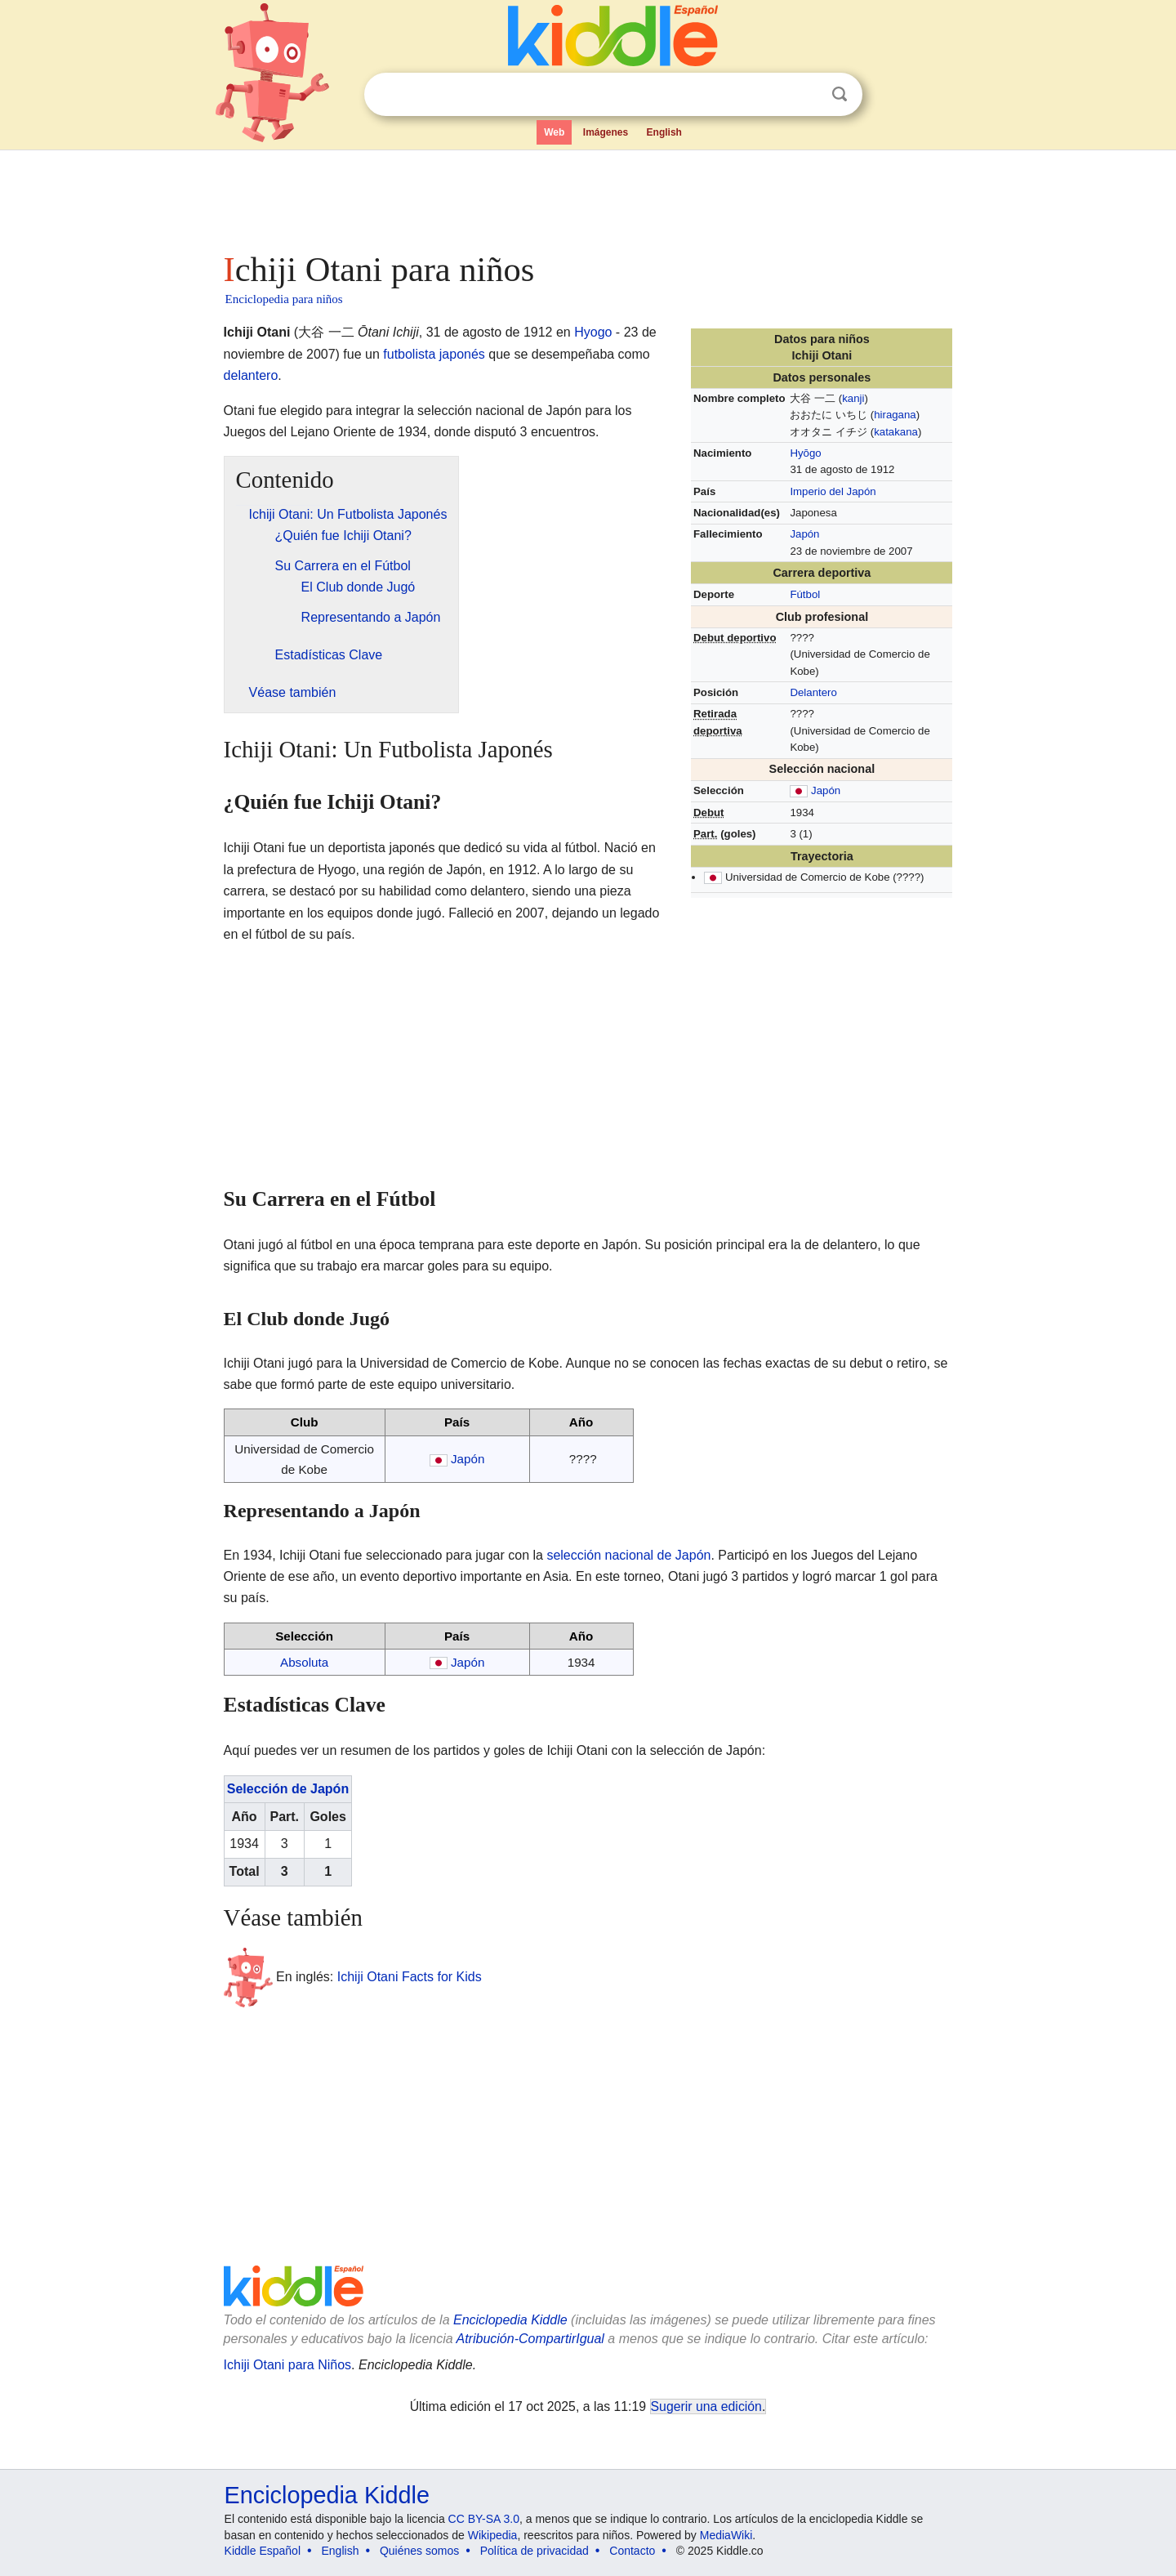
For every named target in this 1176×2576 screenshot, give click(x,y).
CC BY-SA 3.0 (483, 2518)
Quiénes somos (419, 2550)
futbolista (409, 354)
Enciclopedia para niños (284, 299)
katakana (896, 432)
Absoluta (304, 1662)
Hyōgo (805, 453)
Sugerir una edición (706, 2406)
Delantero (813, 692)
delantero (251, 375)
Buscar (839, 94)
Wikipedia (493, 2535)
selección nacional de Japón (628, 1555)
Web (554, 132)
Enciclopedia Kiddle (510, 2320)
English (664, 132)
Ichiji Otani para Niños (288, 2365)
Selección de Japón (288, 1789)
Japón (804, 534)
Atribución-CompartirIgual (530, 2339)
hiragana (895, 414)
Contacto (632, 2550)
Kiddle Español (263, 2550)
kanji (853, 398)
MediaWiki (726, 2535)
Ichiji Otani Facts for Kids (409, 1977)
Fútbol (805, 594)
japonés (462, 354)
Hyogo (593, 332)
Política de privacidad (534, 2550)
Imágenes (605, 132)
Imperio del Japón (832, 491)
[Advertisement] (587, 196)
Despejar (806, 95)
